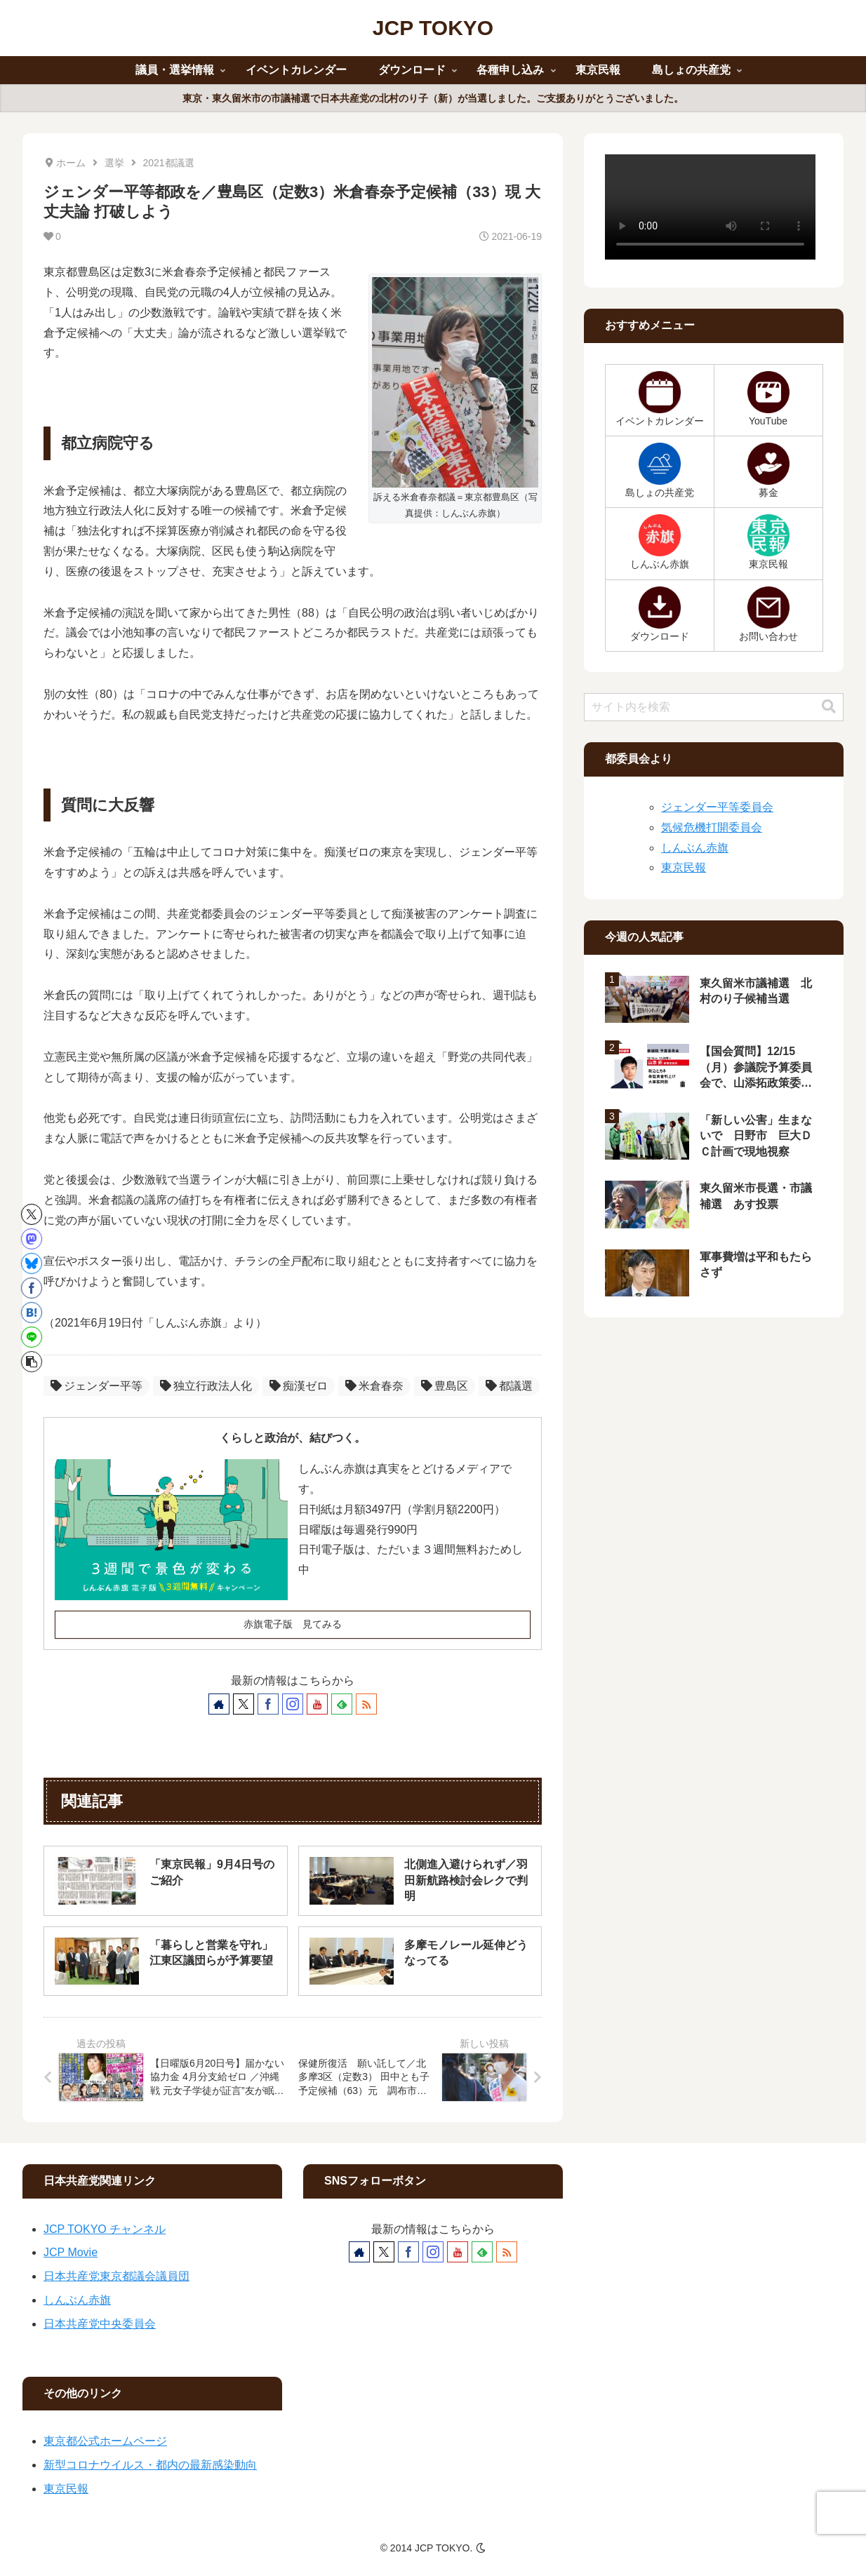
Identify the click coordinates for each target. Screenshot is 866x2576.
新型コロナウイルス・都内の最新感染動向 (150, 2465)
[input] (714, 707)
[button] (31, 1361)
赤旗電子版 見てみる (293, 1624)
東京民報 (683, 867)
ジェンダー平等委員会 (717, 807)
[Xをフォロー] (243, 1704)
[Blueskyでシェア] (31, 1263)
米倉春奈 (374, 1386)
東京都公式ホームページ (105, 2441)
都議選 (509, 1386)
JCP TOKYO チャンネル (105, 2229)
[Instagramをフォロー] (292, 1704)
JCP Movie (71, 2252)
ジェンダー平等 (96, 1386)
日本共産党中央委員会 (100, 2324)
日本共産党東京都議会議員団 (116, 2276)
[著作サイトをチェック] (218, 1704)
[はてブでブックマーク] (31, 1312)
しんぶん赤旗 (694, 848)
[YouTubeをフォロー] (317, 1704)
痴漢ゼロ (298, 1386)
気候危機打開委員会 (711, 827)
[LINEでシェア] (31, 1337)
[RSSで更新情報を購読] (366, 1704)
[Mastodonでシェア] (31, 1238)
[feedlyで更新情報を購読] (341, 1704)
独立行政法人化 (206, 1386)
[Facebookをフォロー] (268, 1704)
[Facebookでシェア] (31, 1288)
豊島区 (444, 1386)
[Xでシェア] (31, 1214)
